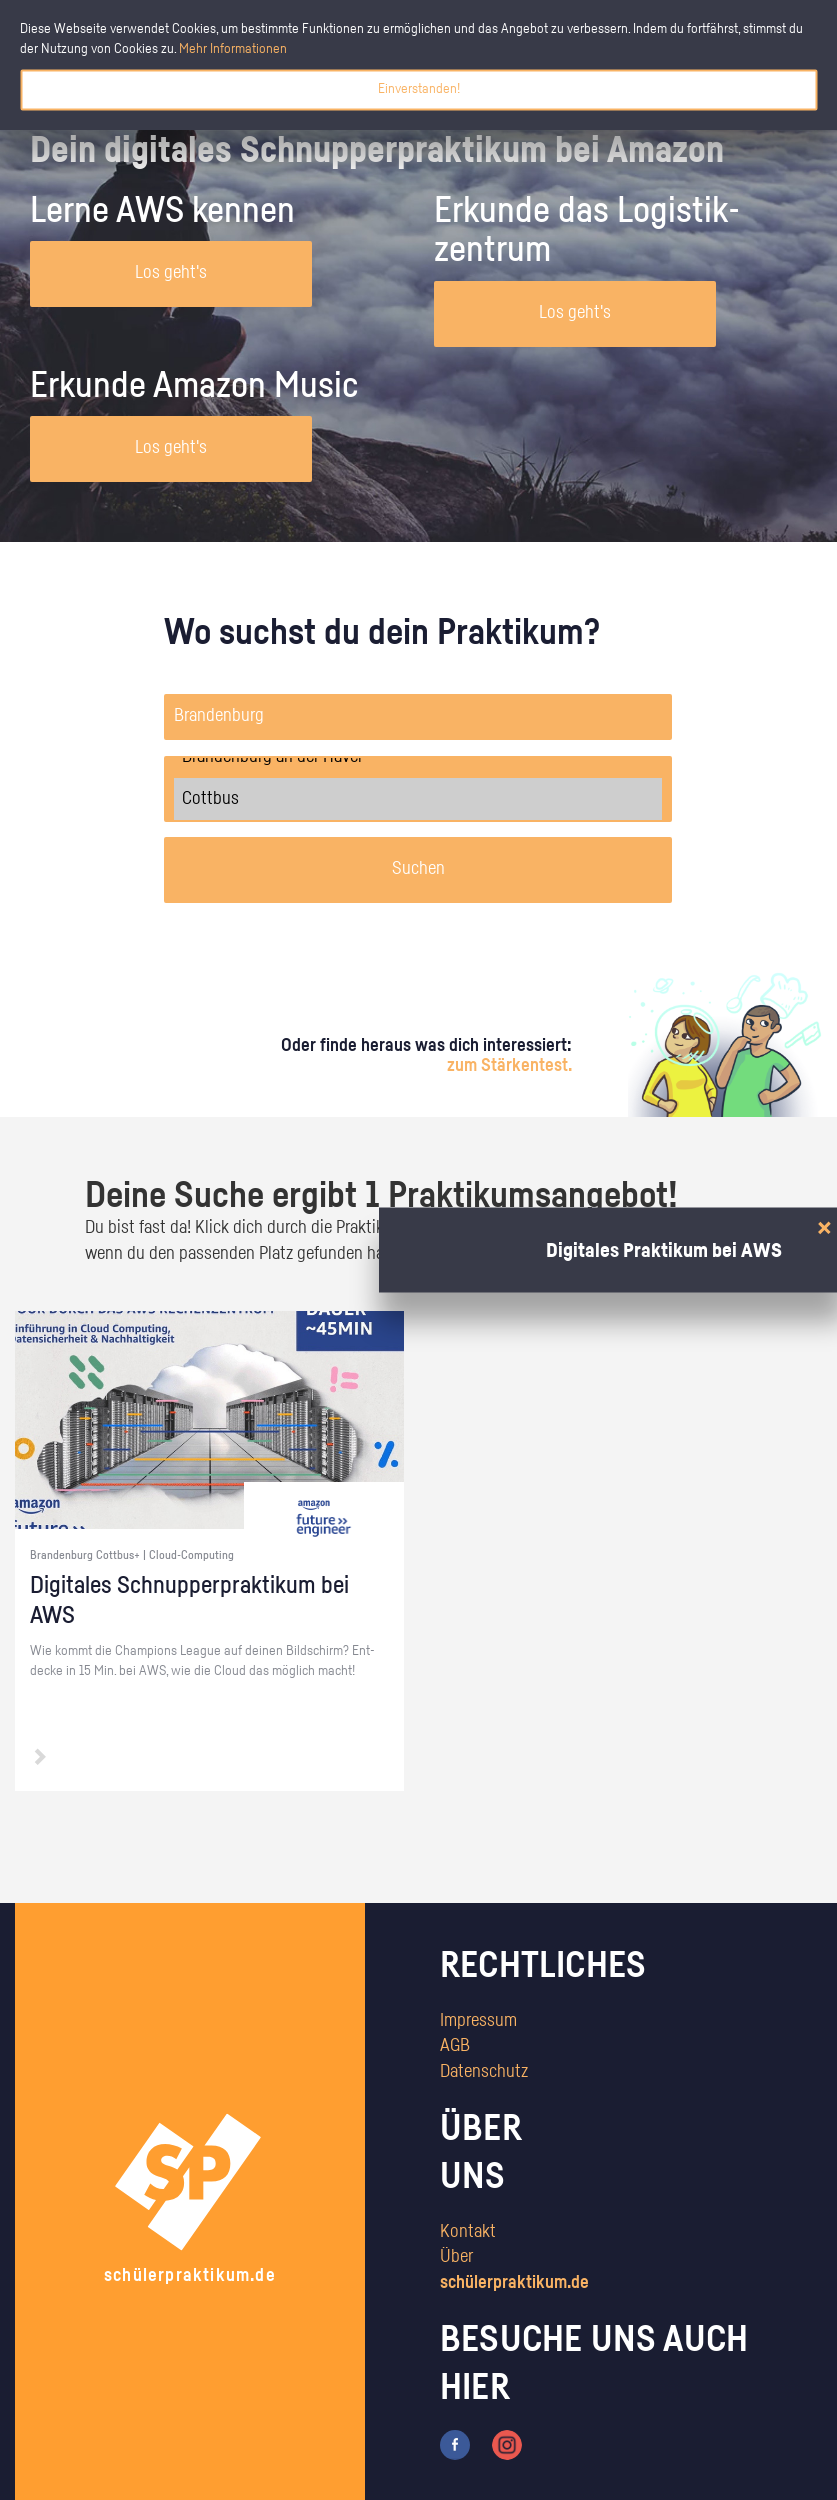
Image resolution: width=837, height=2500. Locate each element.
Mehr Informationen (233, 49)
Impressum (478, 2021)
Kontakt (468, 2232)
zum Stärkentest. (509, 1066)
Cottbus (418, 799)
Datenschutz (484, 2072)
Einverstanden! (419, 89)
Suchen (418, 869)
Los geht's (171, 273)
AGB (455, 2046)
